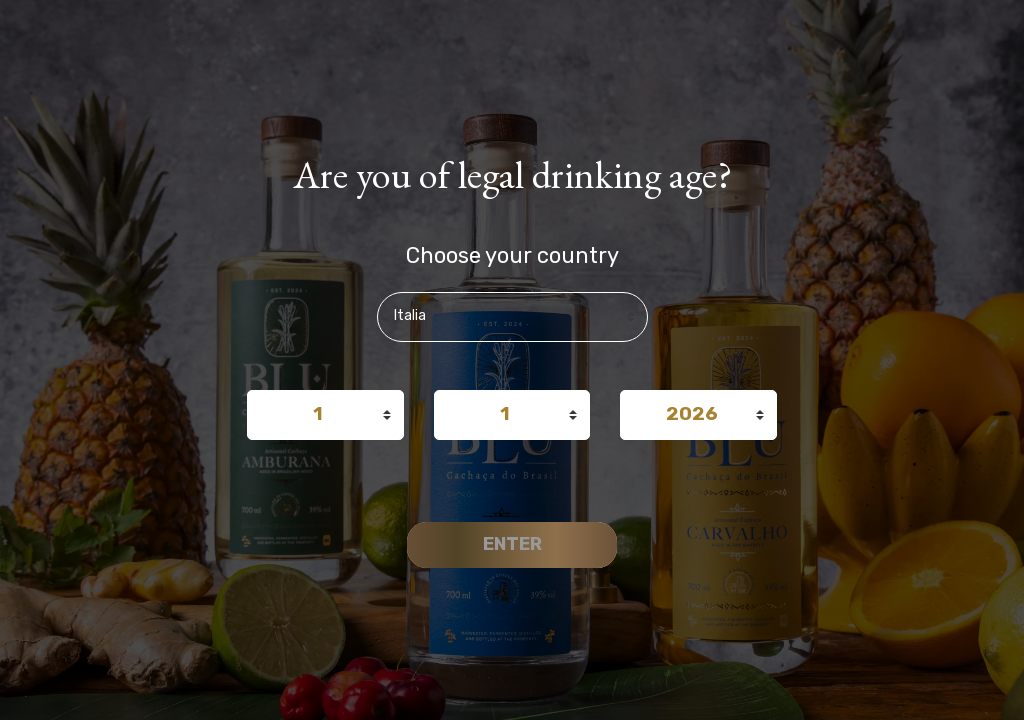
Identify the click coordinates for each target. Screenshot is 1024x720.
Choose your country (512, 255)
